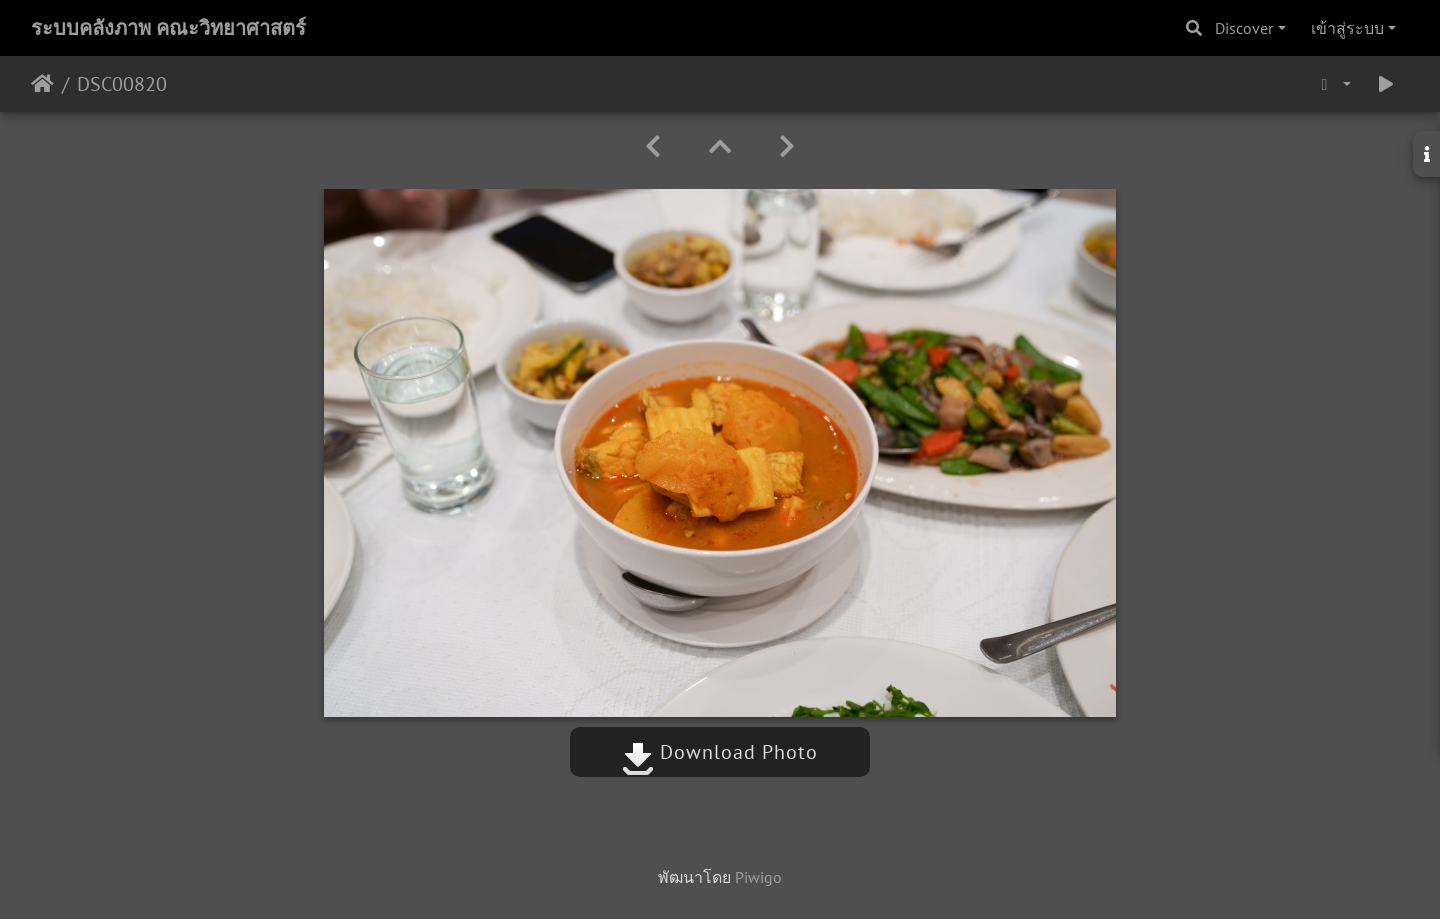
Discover (1244, 28)
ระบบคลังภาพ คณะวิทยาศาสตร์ (168, 28)
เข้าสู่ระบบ (1347, 28)
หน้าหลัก (42, 84)
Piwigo (758, 877)
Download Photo (720, 752)
